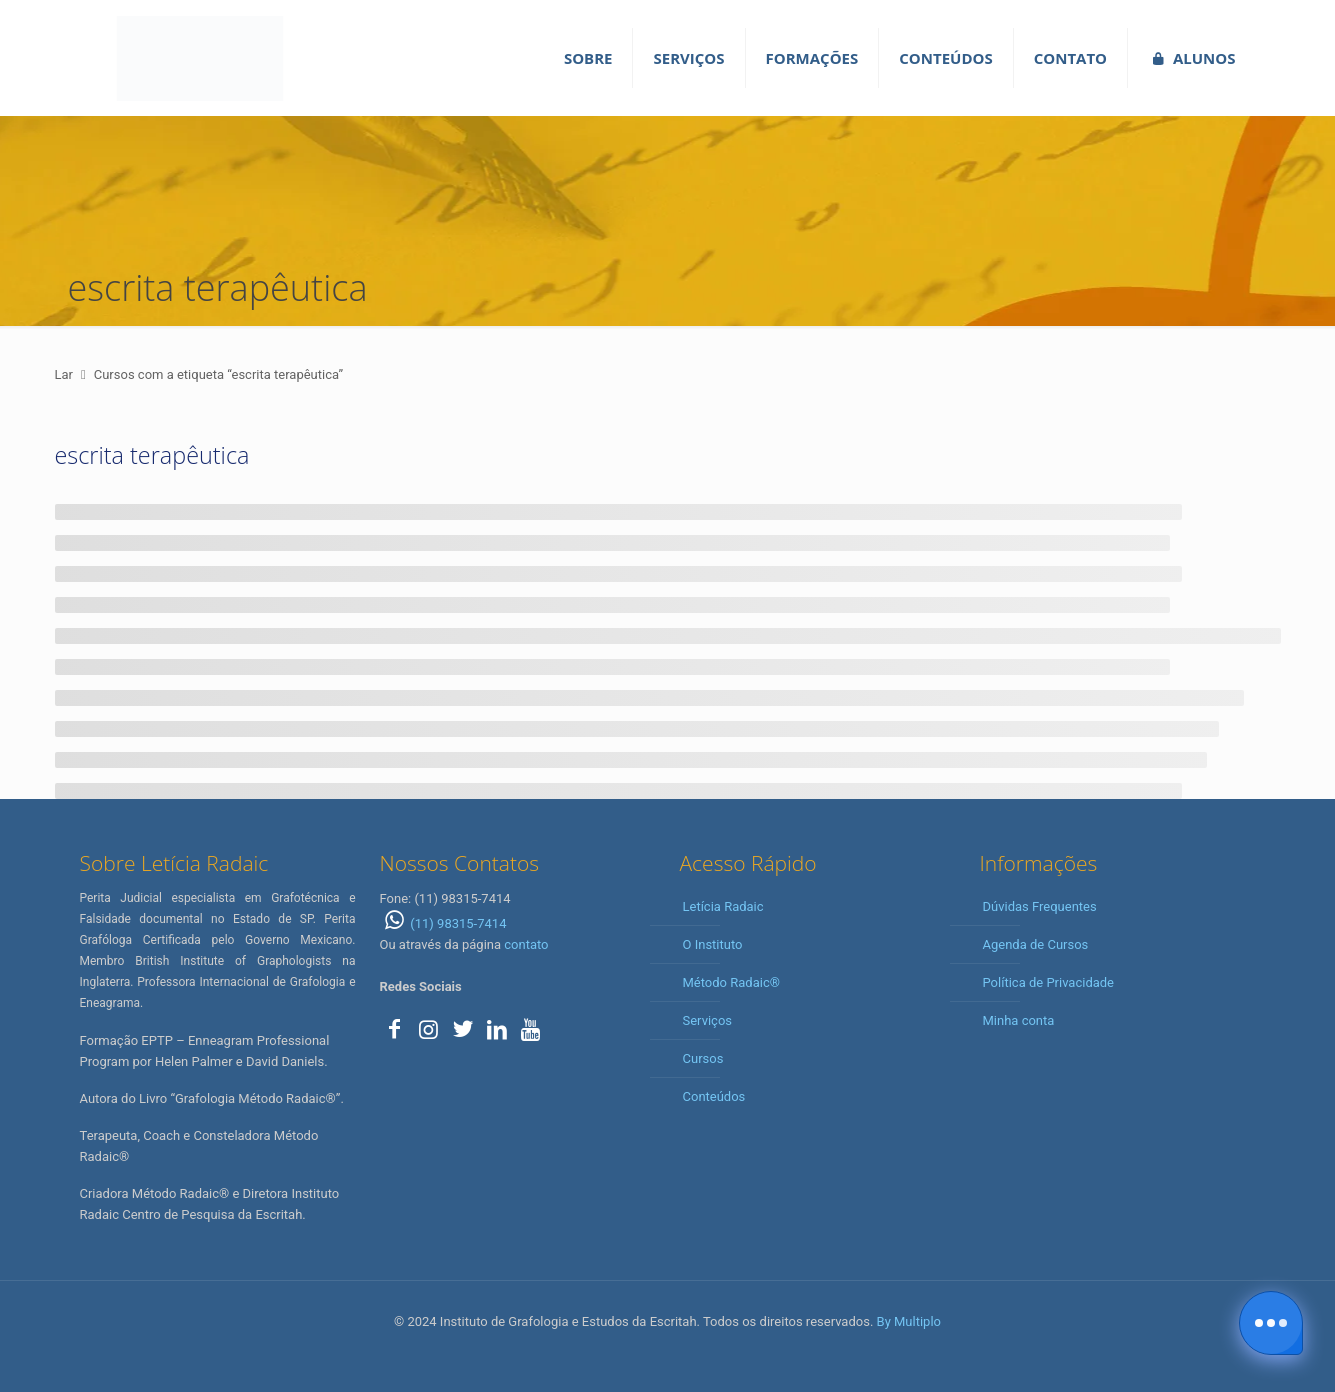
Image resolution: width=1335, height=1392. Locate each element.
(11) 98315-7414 (443, 923)
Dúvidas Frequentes (1040, 906)
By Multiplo (909, 1321)
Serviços (708, 1020)
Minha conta (1019, 1020)
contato (526, 944)
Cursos (703, 1058)
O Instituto (713, 944)
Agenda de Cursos (1036, 944)
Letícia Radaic (723, 906)
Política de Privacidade (1049, 982)
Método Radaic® (731, 982)
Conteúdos (714, 1096)
